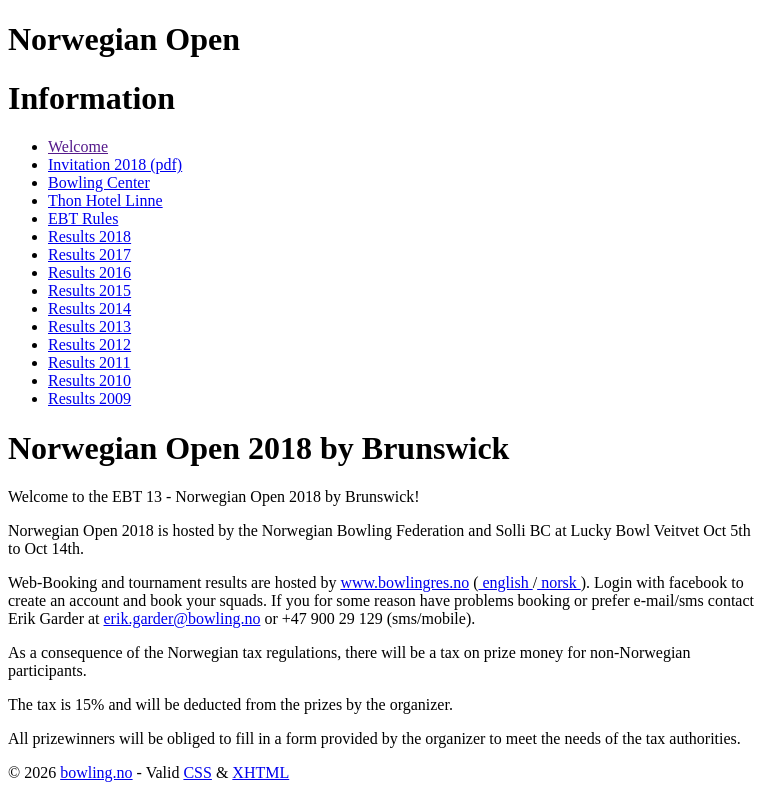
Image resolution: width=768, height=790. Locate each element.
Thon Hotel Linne (105, 200)
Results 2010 (89, 380)
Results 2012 (89, 344)
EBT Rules (83, 218)
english (505, 582)
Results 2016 (89, 272)
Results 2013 (89, 326)
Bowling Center (99, 182)
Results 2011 (89, 362)
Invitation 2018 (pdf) (115, 164)
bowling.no (96, 772)
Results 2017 (89, 254)
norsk (559, 582)
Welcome (78, 146)
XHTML (260, 772)
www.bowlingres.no (404, 582)
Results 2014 (89, 308)
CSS (197, 772)
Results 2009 (89, 398)
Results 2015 (89, 290)
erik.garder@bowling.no (182, 618)
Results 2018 (89, 236)
